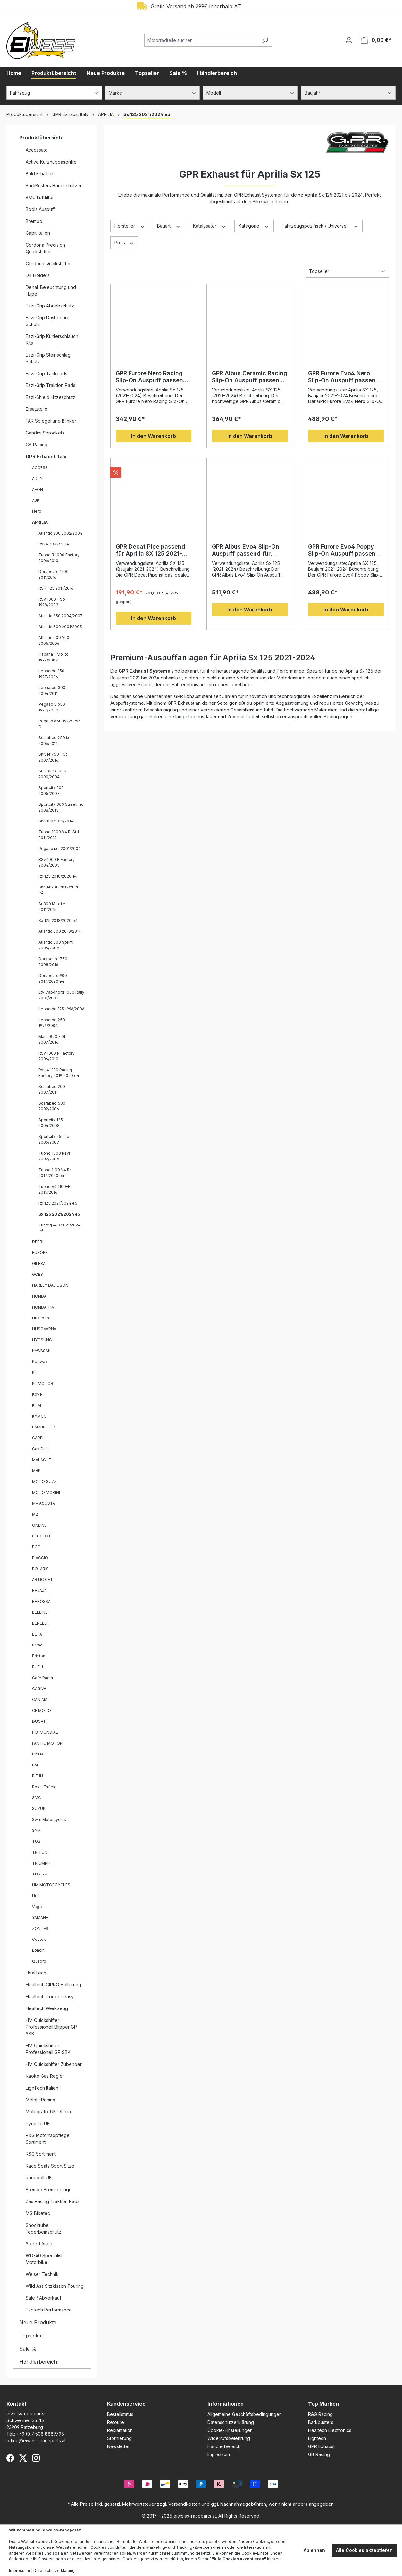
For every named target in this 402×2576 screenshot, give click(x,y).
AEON (37, 489)
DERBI (37, 1241)
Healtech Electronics (329, 2430)
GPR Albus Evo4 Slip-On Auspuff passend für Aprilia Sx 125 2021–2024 (247, 550)
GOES (37, 1274)
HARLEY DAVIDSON (50, 1285)
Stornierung (119, 2438)
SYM (36, 1830)
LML (36, 1765)
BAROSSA (41, 1601)
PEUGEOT (41, 1536)
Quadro (39, 1961)
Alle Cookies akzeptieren (364, 2550)
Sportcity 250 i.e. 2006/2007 (54, 1139)
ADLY (37, 478)
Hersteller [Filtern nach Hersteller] (129, 226)
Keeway (39, 1361)
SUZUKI (39, 1808)
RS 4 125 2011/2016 (55, 588)
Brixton (38, 1656)
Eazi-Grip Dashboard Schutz (48, 321)
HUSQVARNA (44, 1328)
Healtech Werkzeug (47, 2008)
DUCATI (39, 1721)
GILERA (39, 1263)
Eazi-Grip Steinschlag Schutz (48, 358)
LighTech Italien (42, 2088)
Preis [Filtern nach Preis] (124, 242)
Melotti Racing (40, 2099)
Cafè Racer (42, 1677)
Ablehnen (314, 2550)
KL (34, 1372)
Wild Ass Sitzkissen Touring (55, 2286)
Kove (37, 1394)
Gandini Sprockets (45, 432)
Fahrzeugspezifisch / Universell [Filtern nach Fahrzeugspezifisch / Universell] (320, 226)
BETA (37, 1634)
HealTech (36, 1972)
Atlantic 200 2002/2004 (60, 533)
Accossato (37, 150)
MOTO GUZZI (45, 1481)
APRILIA (40, 522)
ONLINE (39, 1525)
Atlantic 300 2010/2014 (59, 931)
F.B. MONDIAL (45, 1732)
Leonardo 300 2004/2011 (51, 690)
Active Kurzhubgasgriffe (51, 161)
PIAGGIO (40, 1557)
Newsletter (118, 2446)
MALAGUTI (42, 1459)
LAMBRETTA (44, 1427)
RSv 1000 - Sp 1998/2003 (51, 602)
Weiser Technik (42, 2274)
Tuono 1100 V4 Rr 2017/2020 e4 (54, 1172)
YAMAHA (40, 1917)
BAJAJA (39, 1590)
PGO (36, 1547)
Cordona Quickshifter (48, 263)
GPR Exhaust (321, 2446)
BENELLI (39, 1623)
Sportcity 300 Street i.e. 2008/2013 (60, 807)
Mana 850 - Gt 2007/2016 (51, 1039)
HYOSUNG (42, 1339)
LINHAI (38, 1754)
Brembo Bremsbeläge (49, 2189)
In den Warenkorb (153, 436)
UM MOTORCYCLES (51, 1884)
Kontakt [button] (16, 2404)
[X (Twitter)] (23, 2458)
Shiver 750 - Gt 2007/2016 (52, 757)
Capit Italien (38, 233)
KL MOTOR (42, 1383)
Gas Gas (40, 1448)
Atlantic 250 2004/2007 (60, 615)
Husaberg (41, 1318)
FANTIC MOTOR (47, 1743)
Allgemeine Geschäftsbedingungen (244, 2414)
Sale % (28, 2348)
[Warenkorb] (376, 40)
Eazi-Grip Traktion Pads (50, 385)
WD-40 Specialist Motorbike (44, 2259)
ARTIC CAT (42, 1579)
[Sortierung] (347, 271)
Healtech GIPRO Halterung (53, 1984)
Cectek (39, 1939)
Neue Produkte (37, 2322)
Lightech (317, 2438)
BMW (37, 1645)
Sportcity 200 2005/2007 (51, 790)
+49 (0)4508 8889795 (40, 2434)
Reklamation (120, 2430)
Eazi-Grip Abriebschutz (50, 305)
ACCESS (40, 467)
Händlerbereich (38, 2362)
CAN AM (39, 1699)
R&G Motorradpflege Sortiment (48, 2139)
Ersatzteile (36, 409)
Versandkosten (184, 2504)
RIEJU (37, 1775)
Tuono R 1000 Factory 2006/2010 (59, 557)
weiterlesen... (277, 201)
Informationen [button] (225, 2404)
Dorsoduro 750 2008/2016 (52, 961)
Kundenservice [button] (126, 2404)
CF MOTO (41, 1710)
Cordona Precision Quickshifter (45, 248)
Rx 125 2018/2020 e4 (58, 876)
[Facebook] (10, 2458)
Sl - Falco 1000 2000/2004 (52, 774)
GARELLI (40, 1437)
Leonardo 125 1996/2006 (61, 1008)
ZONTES (40, 1928)
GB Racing (36, 444)
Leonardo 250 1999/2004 (51, 1022)
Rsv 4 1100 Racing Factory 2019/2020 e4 (58, 1072)
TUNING (39, 1874)
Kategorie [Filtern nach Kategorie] (254, 226)
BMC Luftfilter (40, 197)
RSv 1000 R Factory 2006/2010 (56, 1056)
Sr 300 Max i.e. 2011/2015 (52, 906)
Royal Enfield (44, 1786)
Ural (35, 1895)
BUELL (38, 1666)
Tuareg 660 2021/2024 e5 (59, 1228)
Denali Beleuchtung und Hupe (51, 290)
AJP (35, 500)
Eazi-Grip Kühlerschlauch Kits (52, 339)
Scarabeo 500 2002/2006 (51, 1106)
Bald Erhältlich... (42, 173)
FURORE (40, 1252)
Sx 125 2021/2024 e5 (59, 1214)
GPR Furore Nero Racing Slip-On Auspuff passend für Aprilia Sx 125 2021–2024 (151, 377)
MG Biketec (38, 2213)
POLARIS (40, 1568)
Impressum (218, 2454)
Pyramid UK (38, 2123)
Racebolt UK (39, 2177)
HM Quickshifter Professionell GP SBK (48, 2049)
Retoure (115, 2422)
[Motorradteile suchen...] (201, 40)
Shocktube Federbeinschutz (43, 2228)
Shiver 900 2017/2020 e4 (59, 890)
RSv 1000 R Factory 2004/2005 (56, 862)
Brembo (34, 221)
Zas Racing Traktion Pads (53, 2201)
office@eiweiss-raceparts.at (36, 2440)
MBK (36, 1470)
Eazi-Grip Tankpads (46, 373)
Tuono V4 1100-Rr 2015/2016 (55, 1189)
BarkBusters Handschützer (54, 185)
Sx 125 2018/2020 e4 (58, 920)
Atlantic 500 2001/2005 (60, 626)
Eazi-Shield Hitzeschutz (50, 397)
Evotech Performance (49, 2309)
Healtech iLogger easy (50, 1996)
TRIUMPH (41, 1863)
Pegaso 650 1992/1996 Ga (59, 724)
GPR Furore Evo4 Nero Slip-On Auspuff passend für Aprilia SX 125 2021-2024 (343, 377)
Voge (37, 1906)
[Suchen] (264, 40)
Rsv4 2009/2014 (53, 544)
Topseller (30, 2335)
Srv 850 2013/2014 (55, 821)
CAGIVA (39, 1688)
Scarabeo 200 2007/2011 (51, 1089)
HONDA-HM (43, 1307)
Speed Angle (40, 2243)
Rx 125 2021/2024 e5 (57, 1203)
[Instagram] (36, 2458)
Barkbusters (320, 2422)
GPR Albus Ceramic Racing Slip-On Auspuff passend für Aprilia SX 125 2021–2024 (249, 377)
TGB (36, 1841)
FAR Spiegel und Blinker (51, 421)
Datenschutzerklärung (230, 2422)
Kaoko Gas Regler (45, 2076)
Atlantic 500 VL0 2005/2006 (53, 640)
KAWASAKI (42, 1350)
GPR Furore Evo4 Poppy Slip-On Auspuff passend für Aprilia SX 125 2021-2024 (343, 550)
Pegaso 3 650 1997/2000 (51, 707)
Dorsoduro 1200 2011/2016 (53, 574)
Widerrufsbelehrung (228, 2438)
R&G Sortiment (41, 2154)
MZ (35, 1514)
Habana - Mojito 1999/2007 (53, 657)
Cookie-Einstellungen (230, 2430)
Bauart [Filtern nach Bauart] (169, 226)
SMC (36, 1797)
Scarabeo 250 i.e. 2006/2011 (54, 740)
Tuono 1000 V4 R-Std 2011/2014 (58, 834)
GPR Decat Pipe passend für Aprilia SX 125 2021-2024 (150, 550)
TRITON (39, 1852)
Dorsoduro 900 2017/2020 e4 (52, 978)
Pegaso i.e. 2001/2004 (59, 848)
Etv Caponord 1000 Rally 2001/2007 (61, 995)
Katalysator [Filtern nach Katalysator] (210, 226)
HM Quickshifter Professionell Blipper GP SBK (51, 2026)
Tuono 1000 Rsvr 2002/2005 (54, 1156)
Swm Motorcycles (49, 1819)
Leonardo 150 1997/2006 (51, 674)
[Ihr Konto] (348, 40)
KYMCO (39, 1416)
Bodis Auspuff (40, 209)
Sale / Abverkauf (43, 2298)
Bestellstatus (120, 2414)
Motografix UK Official (49, 2111)
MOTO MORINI (46, 1492)
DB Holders (38, 275)
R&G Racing (320, 2414)
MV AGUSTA (43, 1503)
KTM (36, 1405)
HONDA (39, 1296)
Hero (36, 511)
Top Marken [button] (323, 2404)
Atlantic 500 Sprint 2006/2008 (55, 945)
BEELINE (39, 1612)
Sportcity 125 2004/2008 (50, 1122)
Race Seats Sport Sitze (50, 2165)
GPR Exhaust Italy (46, 456)
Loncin (38, 1950)
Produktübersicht (41, 137)
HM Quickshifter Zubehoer (54, 2064)
